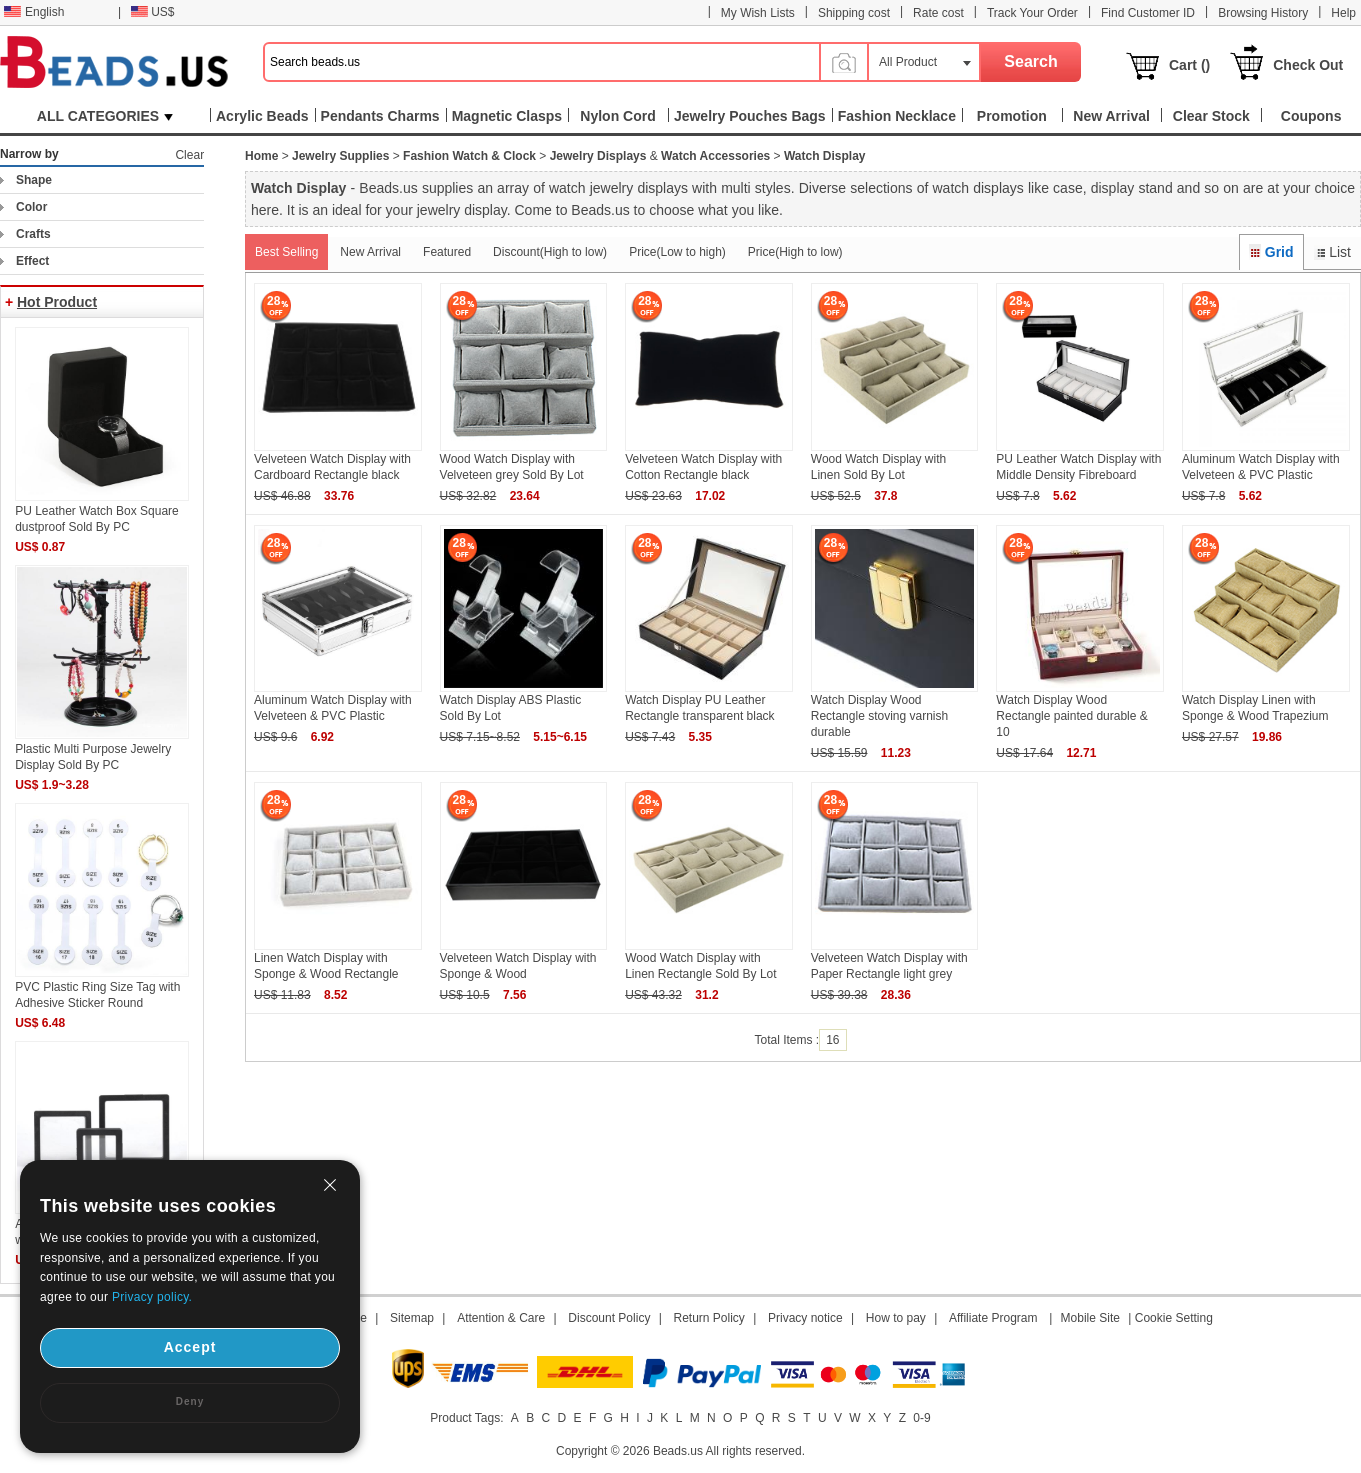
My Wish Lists (758, 13)
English (34, 12)
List (1332, 252)
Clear (189, 155)
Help (1343, 13)
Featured (447, 252)
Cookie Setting (1174, 1318)
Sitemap (412, 1318)
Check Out (1308, 65)
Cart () (1189, 65)
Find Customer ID (1148, 13)
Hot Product (57, 302)
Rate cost (938, 13)
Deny (190, 1401)
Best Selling (286, 252)
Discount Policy (609, 1318)
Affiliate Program (993, 1318)
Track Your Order (1032, 13)
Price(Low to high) (677, 252)
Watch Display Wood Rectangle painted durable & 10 (1071, 716)
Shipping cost (854, 13)
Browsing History (1263, 13)
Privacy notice (805, 1318)
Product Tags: (466, 1418)
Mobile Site (1090, 1318)
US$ (152, 12)
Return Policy (709, 1318)
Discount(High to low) (550, 252)
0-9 (921, 1418)
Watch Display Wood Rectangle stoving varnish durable (879, 716)
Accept (190, 1347)
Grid (1271, 252)
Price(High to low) (795, 252)
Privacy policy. (152, 1297)
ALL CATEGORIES (105, 116)
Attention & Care (501, 1318)
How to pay (896, 1318)
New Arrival (370, 252)
